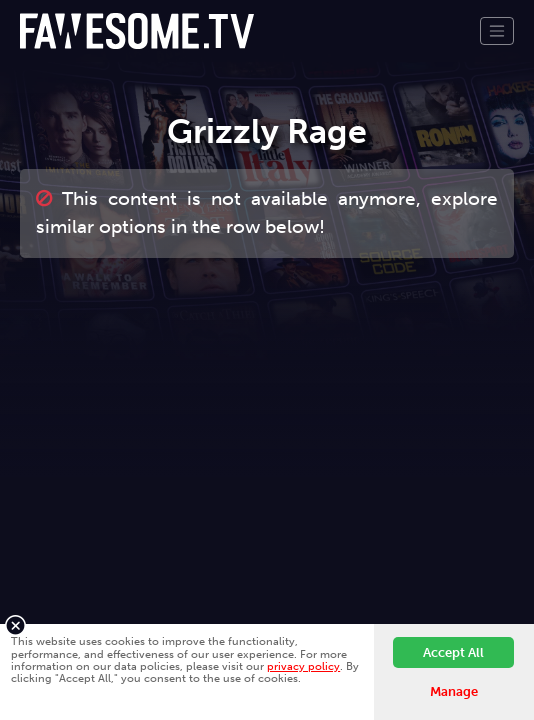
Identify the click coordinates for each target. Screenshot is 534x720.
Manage (454, 691)
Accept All (453, 652)
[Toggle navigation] (497, 31)
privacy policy (303, 666)
